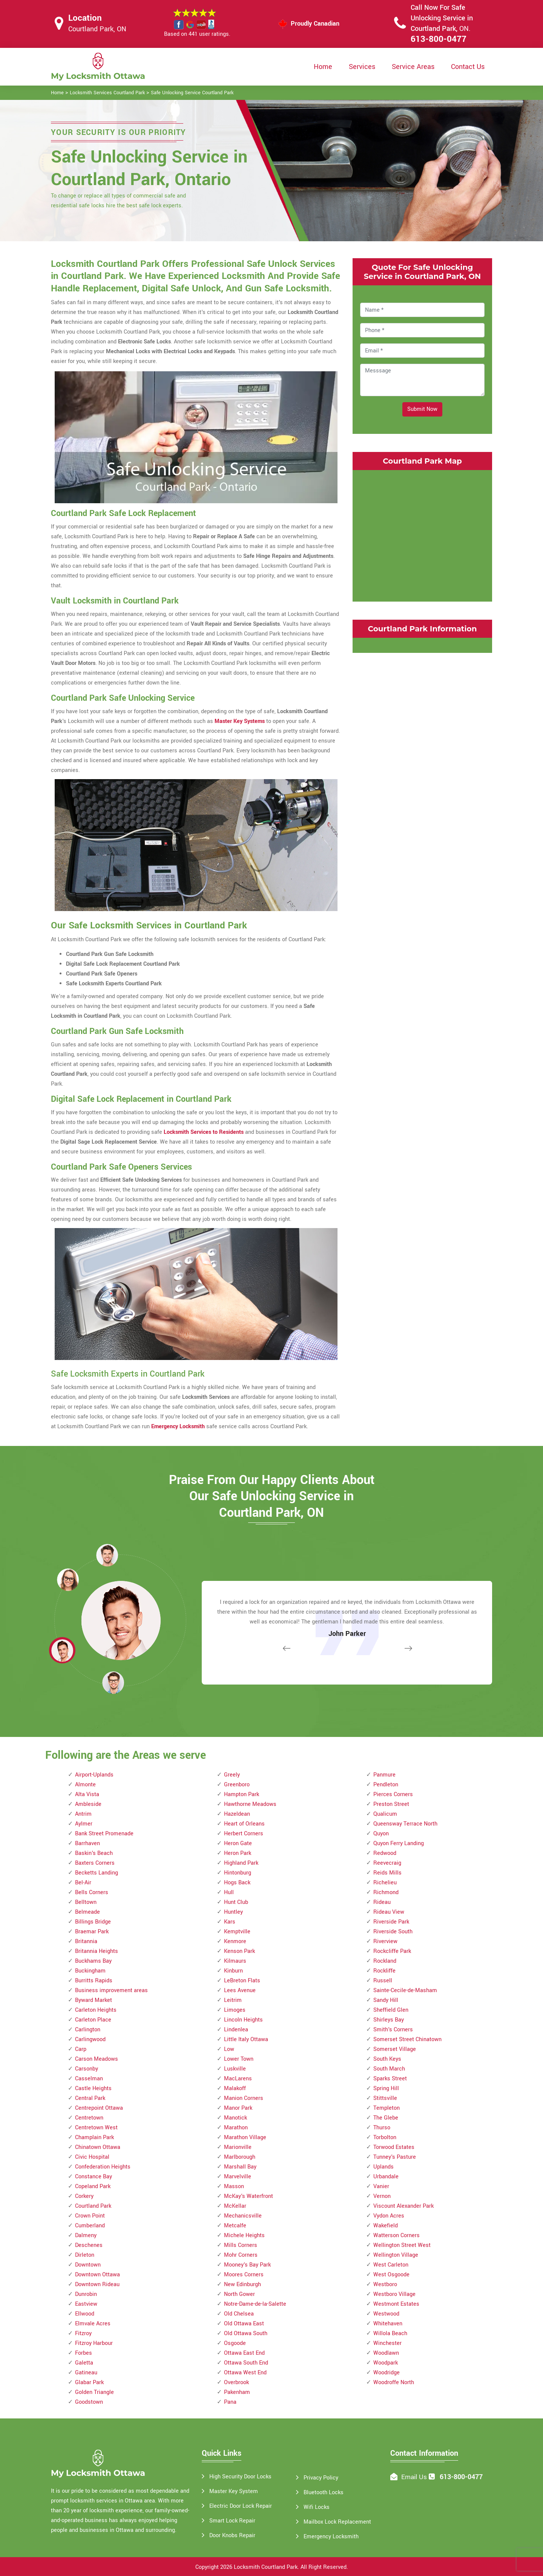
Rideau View (388, 1912)
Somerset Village (394, 2049)
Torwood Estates (393, 2147)
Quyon (381, 1834)
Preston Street (391, 1804)
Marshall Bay (240, 2167)
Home (323, 67)
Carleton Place (93, 2020)
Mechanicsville (243, 2216)
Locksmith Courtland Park (266, 2567)
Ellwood (84, 2314)
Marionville (238, 2147)
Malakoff (235, 2088)
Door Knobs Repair (232, 2535)
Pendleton (385, 1785)
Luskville (235, 2069)
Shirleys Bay (388, 2020)
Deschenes (89, 2245)
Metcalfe (235, 2226)
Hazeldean (237, 1814)
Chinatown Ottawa (97, 2147)
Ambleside (88, 1804)
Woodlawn (386, 2353)
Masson (234, 2186)
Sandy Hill (385, 2000)
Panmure (384, 1775)
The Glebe (385, 2118)
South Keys (387, 2059)
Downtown (88, 2265)
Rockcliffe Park (392, 1951)
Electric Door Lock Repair (240, 2506)
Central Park (90, 2098)
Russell (382, 1981)
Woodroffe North (393, 2382)
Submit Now (422, 409)
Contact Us (468, 67)
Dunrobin (86, 2294)
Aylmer (83, 1824)
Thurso (381, 2128)
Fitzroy (83, 2333)
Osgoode (235, 2343)
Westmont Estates (396, 2304)
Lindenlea (236, 2030)
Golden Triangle (94, 2392)
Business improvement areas (111, 1990)
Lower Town (238, 2059)
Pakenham (237, 2392)
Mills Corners (240, 2245)
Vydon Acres (388, 2216)
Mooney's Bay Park (247, 2265)
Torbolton (384, 2137)
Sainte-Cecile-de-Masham (405, 1990)
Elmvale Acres (92, 2324)
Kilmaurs (235, 1961)
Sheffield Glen (390, 2010)
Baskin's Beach (94, 1853)
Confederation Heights (102, 2167)
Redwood (384, 1853)
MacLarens (238, 2079)
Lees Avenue (240, 1990)
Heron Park (237, 1853)
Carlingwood (90, 2039)
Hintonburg (237, 1873)
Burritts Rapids (93, 1981)
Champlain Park (94, 2137)
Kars (229, 1922)
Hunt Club (236, 1902)
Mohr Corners (241, 2255)
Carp (80, 2049)
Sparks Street (390, 2079)
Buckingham (90, 1971)
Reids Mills (387, 1873)
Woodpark (385, 2363)
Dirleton (84, 2255)
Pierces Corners (393, 1794)
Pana (230, 2402)
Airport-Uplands (94, 1775)
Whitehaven (387, 2324)
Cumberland (90, 2226)
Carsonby (86, 2069)
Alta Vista (87, 1794)
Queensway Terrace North (405, 1824)
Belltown (86, 1902)
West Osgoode (391, 2275)
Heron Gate (238, 1843)
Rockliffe (384, 1971)
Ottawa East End (244, 2353)
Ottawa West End (245, 2373)
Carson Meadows (96, 2059)
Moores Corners (244, 2275)
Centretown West (96, 2128)
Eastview (86, 2304)
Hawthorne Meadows (250, 1804)
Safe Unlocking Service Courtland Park (192, 92)
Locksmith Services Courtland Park (107, 92)
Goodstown (89, 2402)
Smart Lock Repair (232, 2521)
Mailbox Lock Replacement (337, 2522)
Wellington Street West (402, 2245)
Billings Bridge (93, 1922)
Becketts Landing (96, 1873)
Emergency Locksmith (331, 2537)
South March (389, 2069)
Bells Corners (91, 1892)
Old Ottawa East (244, 2324)
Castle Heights (93, 2088)
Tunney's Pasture (394, 2157)
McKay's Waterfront (248, 2196)
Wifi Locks (317, 2507)
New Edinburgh (242, 2284)
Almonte (85, 1785)
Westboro (385, 2284)
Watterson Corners (396, 2235)
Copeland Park (92, 2186)
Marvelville (237, 2177)
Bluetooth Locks (324, 2492)
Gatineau (86, 2373)
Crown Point (90, 2216)
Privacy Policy (321, 2478)
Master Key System (233, 2491)
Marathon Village (245, 2137)
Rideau (382, 1902)
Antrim (83, 1814)
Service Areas (413, 67)
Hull (229, 1892)
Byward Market (93, 2000)
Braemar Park (92, 1932)
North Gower (239, 2294)
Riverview (385, 1941)
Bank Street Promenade (104, 1834)
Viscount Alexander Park (403, 2206)
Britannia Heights (96, 1951)
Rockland (384, 1961)
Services (362, 67)
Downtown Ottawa (97, 2275)
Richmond (386, 1892)
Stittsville (385, 2098)
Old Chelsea (239, 2314)
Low (229, 2049)
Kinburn (233, 1971)
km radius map (422, 534)
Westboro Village (394, 2294)
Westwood (386, 2314)
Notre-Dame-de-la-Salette (255, 2304)
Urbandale (386, 2177)
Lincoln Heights (243, 2020)
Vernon (382, 2196)
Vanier (381, 2186)
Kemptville (237, 1932)
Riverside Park (391, 1922)
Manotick (235, 2118)
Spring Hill (386, 2088)
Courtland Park (93, 2206)
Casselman (89, 2079)
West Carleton (390, 2265)
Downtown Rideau (97, 2284)
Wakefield (385, 2226)
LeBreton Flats (242, 1981)
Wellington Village (395, 2255)
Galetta (84, 2363)
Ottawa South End (246, 2363)
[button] (113, 1682)
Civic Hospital (92, 2157)
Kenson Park (239, 1951)
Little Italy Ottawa (246, 2039)
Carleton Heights (96, 2010)
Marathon (236, 2128)
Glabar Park (89, 2382)
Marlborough (239, 2157)
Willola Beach (390, 2333)
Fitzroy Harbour (94, 2343)
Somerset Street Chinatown (407, 2039)
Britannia (86, 1941)
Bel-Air (83, 1883)
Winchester (387, 2343)
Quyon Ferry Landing (398, 1843)
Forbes (83, 2353)
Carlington (87, 2030)
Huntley (233, 1912)
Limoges (234, 2010)
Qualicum (385, 1814)
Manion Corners (243, 2098)
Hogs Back (237, 1883)
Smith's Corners (393, 2030)
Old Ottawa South (245, 2333)
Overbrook (236, 2382)
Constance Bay (93, 2177)
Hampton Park (241, 1794)
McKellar (235, 2206)
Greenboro (237, 1785)
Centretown (89, 2118)
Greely (232, 1775)
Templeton (386, 2108)
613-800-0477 (438, 39)
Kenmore (235, 1941)
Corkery (84, 2196)
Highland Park (241, 1863)
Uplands (383, 2167)
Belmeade (87, 1912)
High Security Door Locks (240, 2477)
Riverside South (393, 1932)
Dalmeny (86, 2235)
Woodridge (386, 2373)
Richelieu (385, 1883)
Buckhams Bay (93, 1961)
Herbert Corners (243, 1834)
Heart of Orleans (244, 1824)
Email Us (414, 2477)
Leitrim (233, 2000)
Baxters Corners (95, 1863)
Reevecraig (387, 1863)
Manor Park (238, 2108)
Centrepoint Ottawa (99, 2108)
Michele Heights (244, 2235)
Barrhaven (87, 1843)
